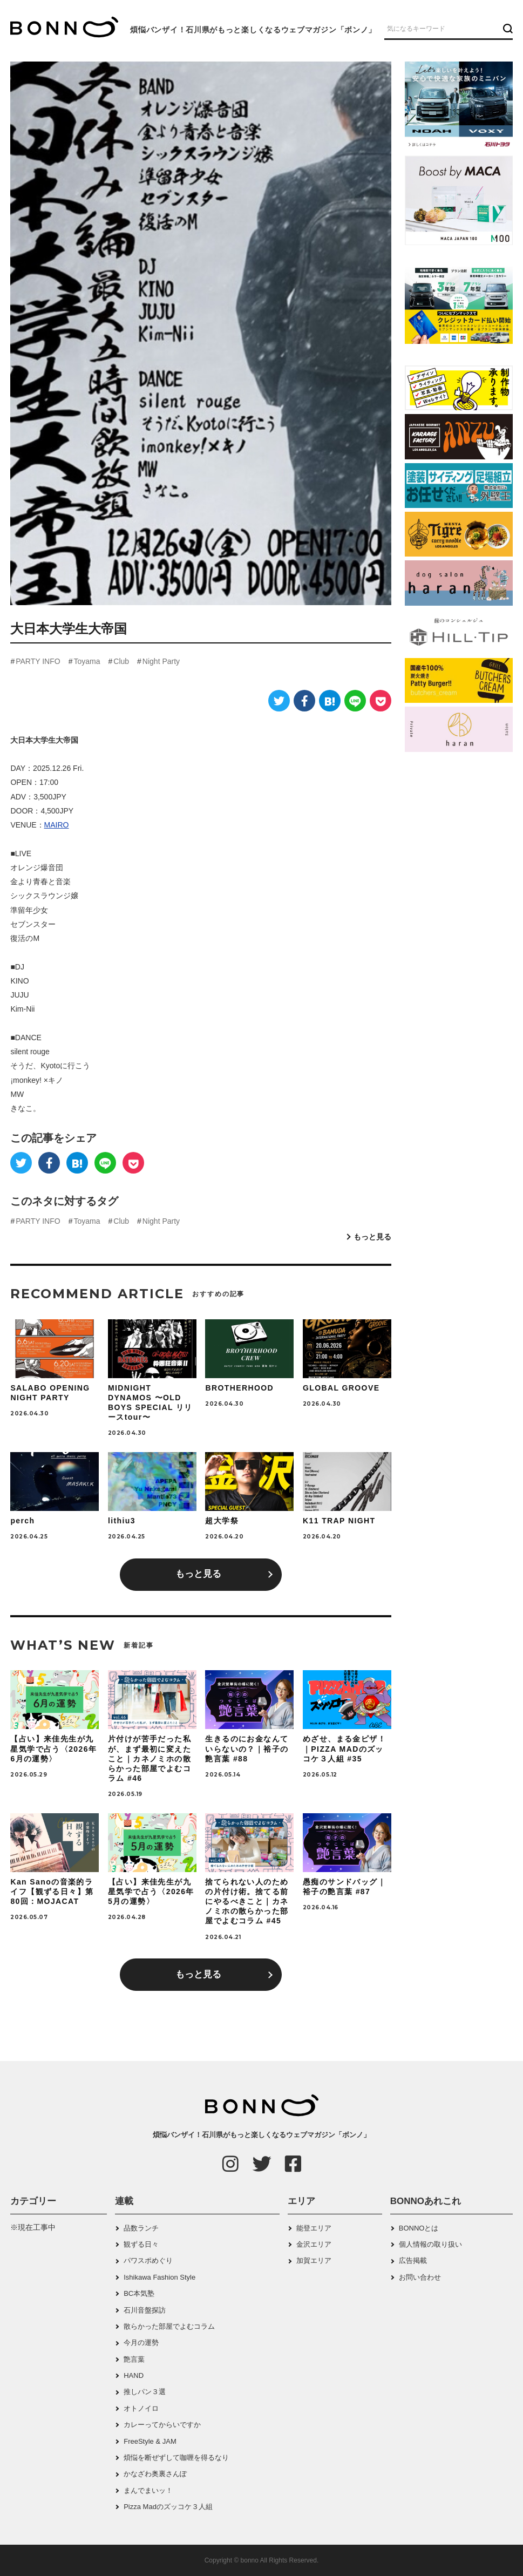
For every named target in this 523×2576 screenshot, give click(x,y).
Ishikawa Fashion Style (159, 2277)
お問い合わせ (420, 2277)
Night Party (161, 661)
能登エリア (313, 2228)
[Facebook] (304, 700)
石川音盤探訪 (145, 2310)
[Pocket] (380, 700)
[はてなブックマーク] (330, 700)
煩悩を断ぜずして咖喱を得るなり (176, 2457)
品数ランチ (141, 2228)
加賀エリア (313, 2260)
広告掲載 (413, 2260)
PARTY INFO (38, 661)
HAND (134, 2375)
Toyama (86, 661)
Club (121, 661)
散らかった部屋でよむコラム (169, 2326)
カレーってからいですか (162, 2425)
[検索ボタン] (506, 28)
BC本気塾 (139, 2293)
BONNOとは (419, 2228)
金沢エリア (313, 2244)
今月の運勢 (141, 2342)
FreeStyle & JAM (150, 2441)
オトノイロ (141, 2408)
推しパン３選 (145, 2392)
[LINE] (355, 700)
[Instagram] (230, 2163)
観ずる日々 (141, 2244)
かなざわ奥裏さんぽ (155, 2474)
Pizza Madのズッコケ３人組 (168, 2507)
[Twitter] (279, 700)
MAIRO (56, 825)
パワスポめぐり (148, 2260)
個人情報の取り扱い (430, 2244)
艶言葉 (134, 2359)
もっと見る (372, 1236)
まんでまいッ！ (148, 2490)
